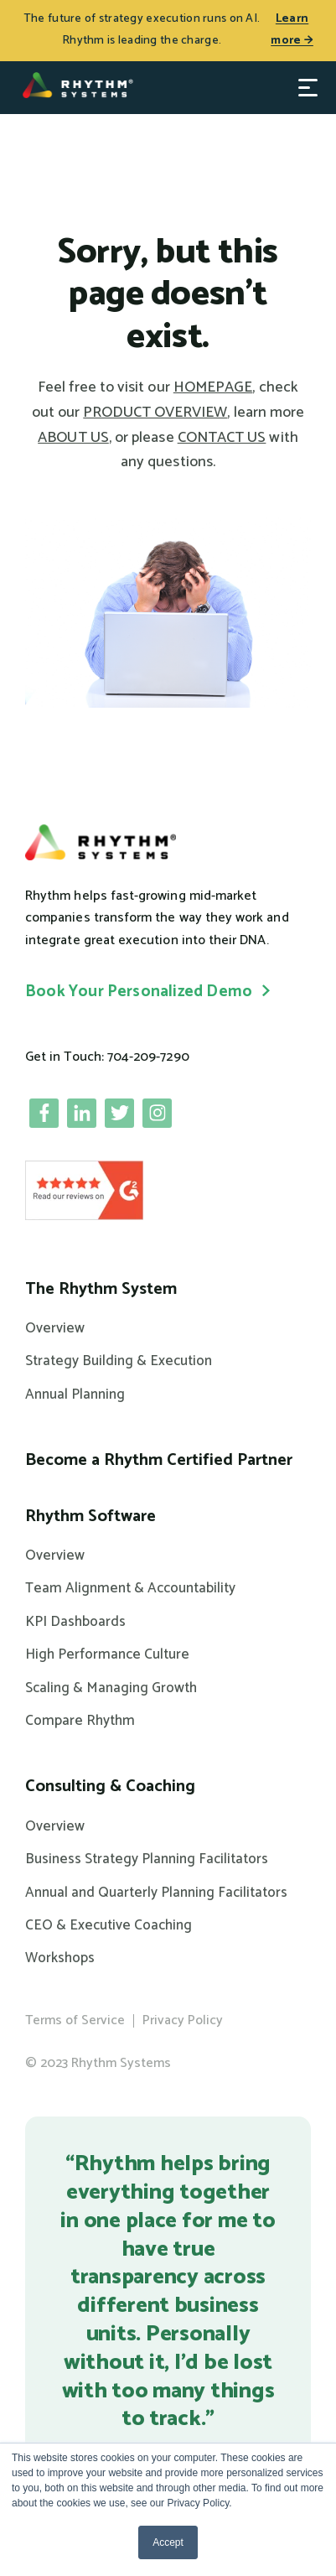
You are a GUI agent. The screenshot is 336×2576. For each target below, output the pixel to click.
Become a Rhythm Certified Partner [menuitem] (158, 1461)
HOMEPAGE (213, 387)
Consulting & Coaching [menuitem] (110, 1787)
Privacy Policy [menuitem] (182, 2020)
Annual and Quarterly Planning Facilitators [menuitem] (156, 1892)
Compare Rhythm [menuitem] (80, 1721)
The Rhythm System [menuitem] (101, 1290)
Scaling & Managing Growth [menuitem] (111, 1688)
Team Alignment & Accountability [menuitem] (130, 1588)
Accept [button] (168, 2542)
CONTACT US (222, 437)
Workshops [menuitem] (60, 1958)
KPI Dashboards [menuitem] (75, 1622)
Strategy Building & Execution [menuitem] (118, 1361)
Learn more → (292, 29)
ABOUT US (73, 437)
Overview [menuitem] (55, 1328)
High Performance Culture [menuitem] (107, 1654)
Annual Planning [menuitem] (75, 1394)
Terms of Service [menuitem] (75, 2020)
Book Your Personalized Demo (138, 992)
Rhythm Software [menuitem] (90, 1517)
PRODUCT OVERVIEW (155, 412)
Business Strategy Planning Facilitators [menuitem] (146, 1859)
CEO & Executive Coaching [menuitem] (108, 1925)
